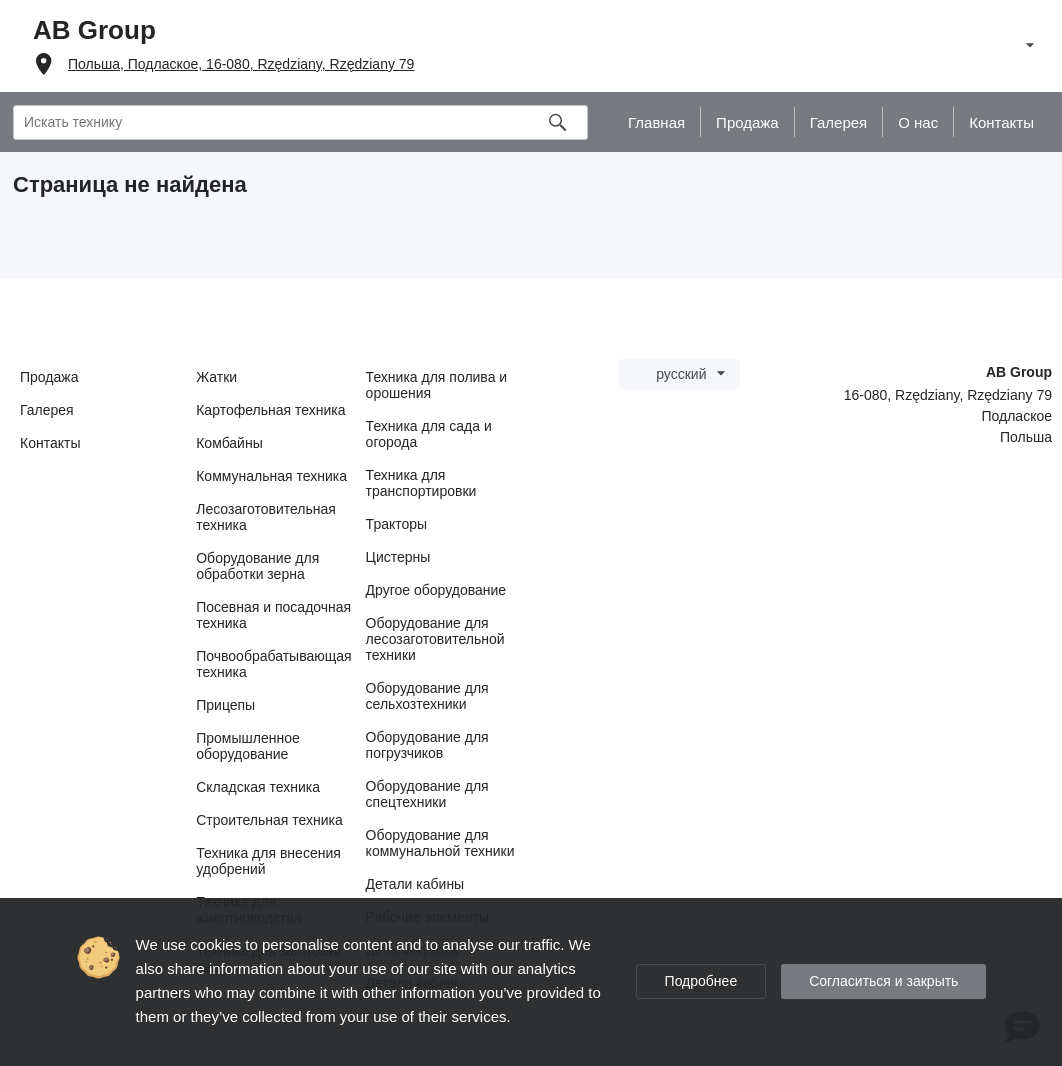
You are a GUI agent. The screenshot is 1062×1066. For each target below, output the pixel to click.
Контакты (50, 443)
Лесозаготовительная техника (266, 517)
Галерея (47, 410)
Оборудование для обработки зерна (257, 566)
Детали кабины (415, 884)
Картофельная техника (270, 410)
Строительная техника (269, 820)
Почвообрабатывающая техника (273, 664)
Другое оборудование (436, 590)
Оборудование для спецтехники (427, 794)
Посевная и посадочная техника (273, 615)
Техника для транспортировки (421, 483)
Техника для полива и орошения (437, 385)
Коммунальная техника (271, 476)
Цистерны (398, 557)
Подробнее (701, 981)
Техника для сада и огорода (429, 434)
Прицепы (225, 705)
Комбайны (229, 443)
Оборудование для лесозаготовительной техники (435, 639)
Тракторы (397, 524)
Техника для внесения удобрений (268, 861)
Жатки (216, 377)
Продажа (49, 377)
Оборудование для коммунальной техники (440, 843)
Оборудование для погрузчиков (427, 745)
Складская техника (258, 787)
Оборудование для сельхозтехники (427, 696)
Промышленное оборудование (248, 746)
